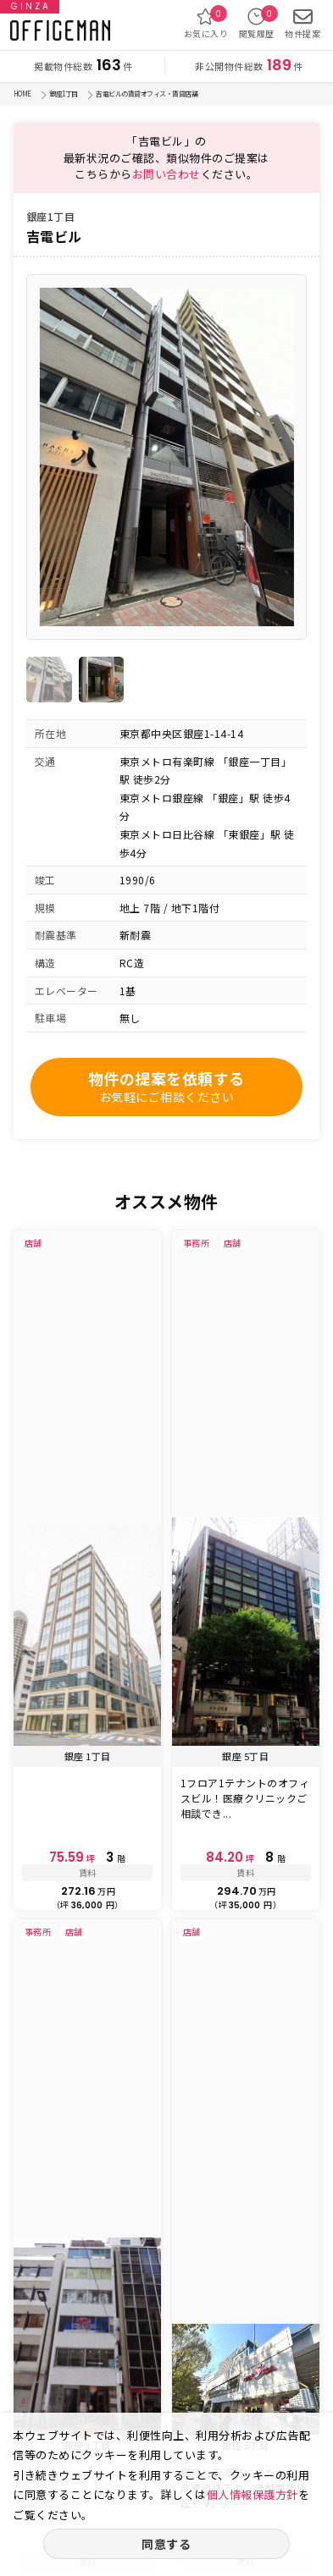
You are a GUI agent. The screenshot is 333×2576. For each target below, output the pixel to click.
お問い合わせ (166, 174)
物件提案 (302, 23)
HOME (22, 93)
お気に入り (206, 23)
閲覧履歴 (257, 23)
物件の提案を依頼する (167, 1086)
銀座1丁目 (63, 93)
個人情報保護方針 (252, 2494)
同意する (166, 2543)
